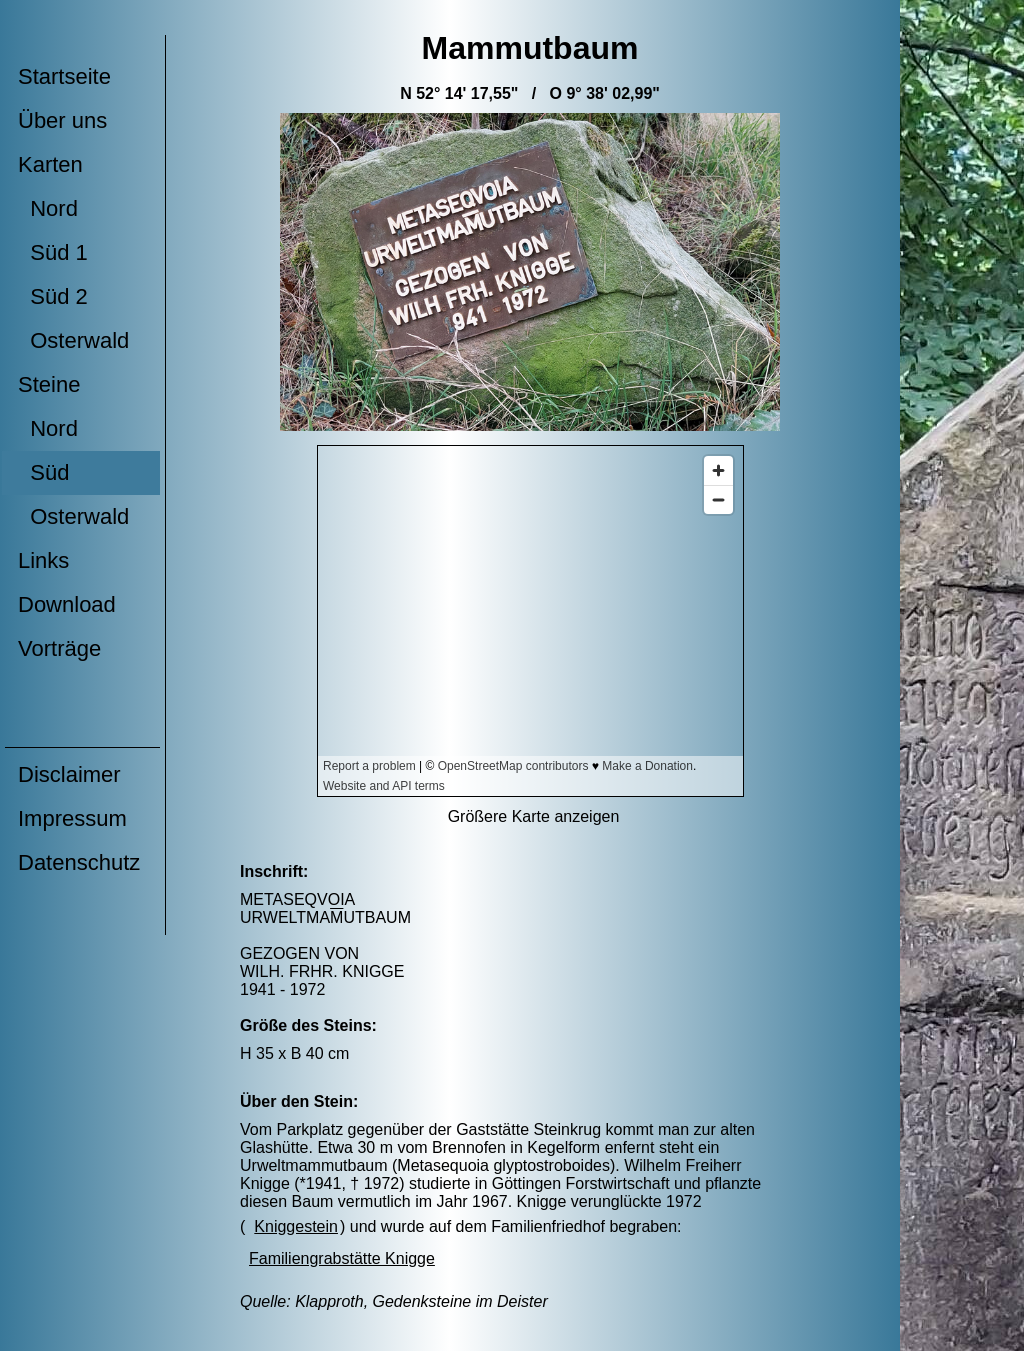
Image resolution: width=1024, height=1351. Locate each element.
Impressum (72, 818)
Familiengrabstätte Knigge (342, 1258)
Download (67, 604)
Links (43, 560)
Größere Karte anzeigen (534, 816)
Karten (50, 164)
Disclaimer (69, 774)
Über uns (62, 120)
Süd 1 (53, 252)
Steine (49, 384)
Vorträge (59, 648)
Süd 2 (53, 296)
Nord (48, 208)
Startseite (64, 76)
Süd (43, 472)
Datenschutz (79, 862)
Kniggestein (296, 1226)
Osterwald (73, 340)
